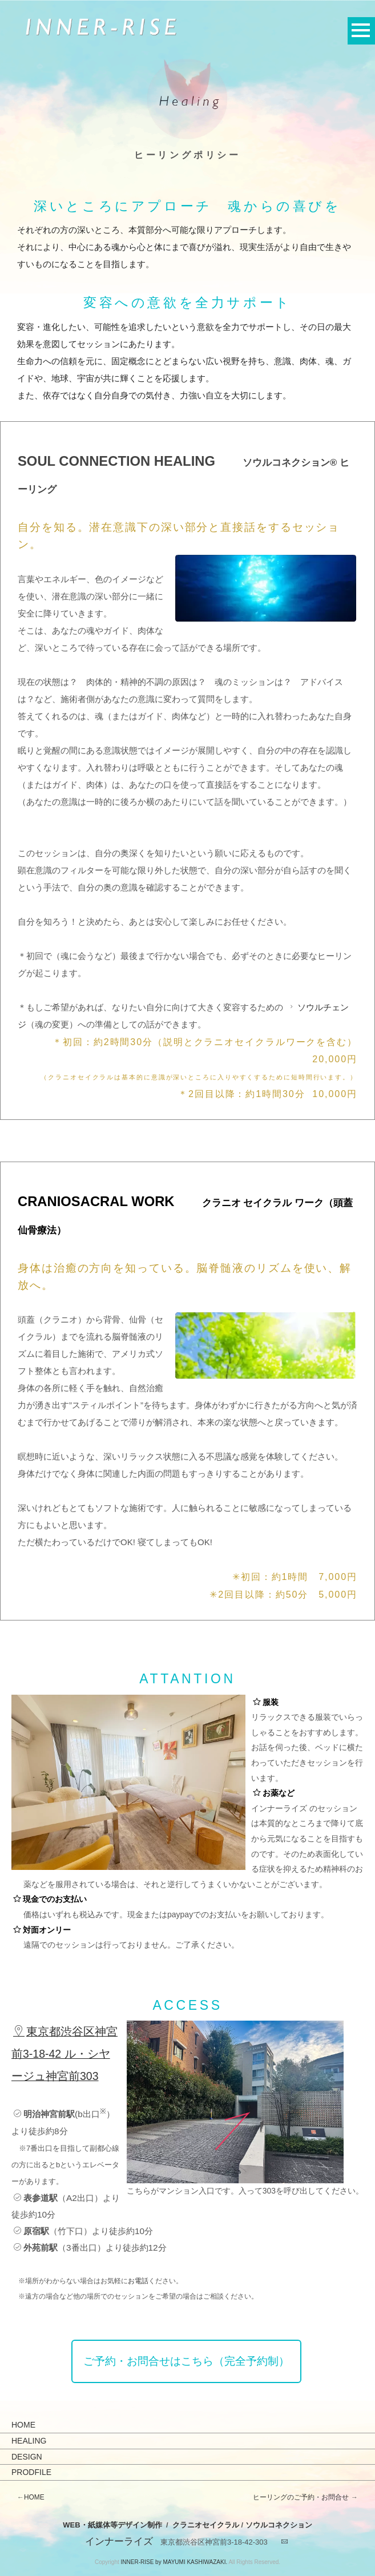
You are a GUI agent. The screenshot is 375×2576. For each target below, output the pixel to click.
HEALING (28, 2440)
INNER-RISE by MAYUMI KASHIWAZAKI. (174, 2562)
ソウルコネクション (278, 2525)
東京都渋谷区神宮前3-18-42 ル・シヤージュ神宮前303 (64, 2053)
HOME (23, 2424)
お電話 (138, 2281)
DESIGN (26, 2456)
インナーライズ (119, 2541)
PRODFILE (31, 2472)
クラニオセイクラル (205, 2525)
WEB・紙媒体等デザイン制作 (112, 2525)
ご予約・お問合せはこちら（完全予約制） (186, 2361)
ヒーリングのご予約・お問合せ (301, 2497)
